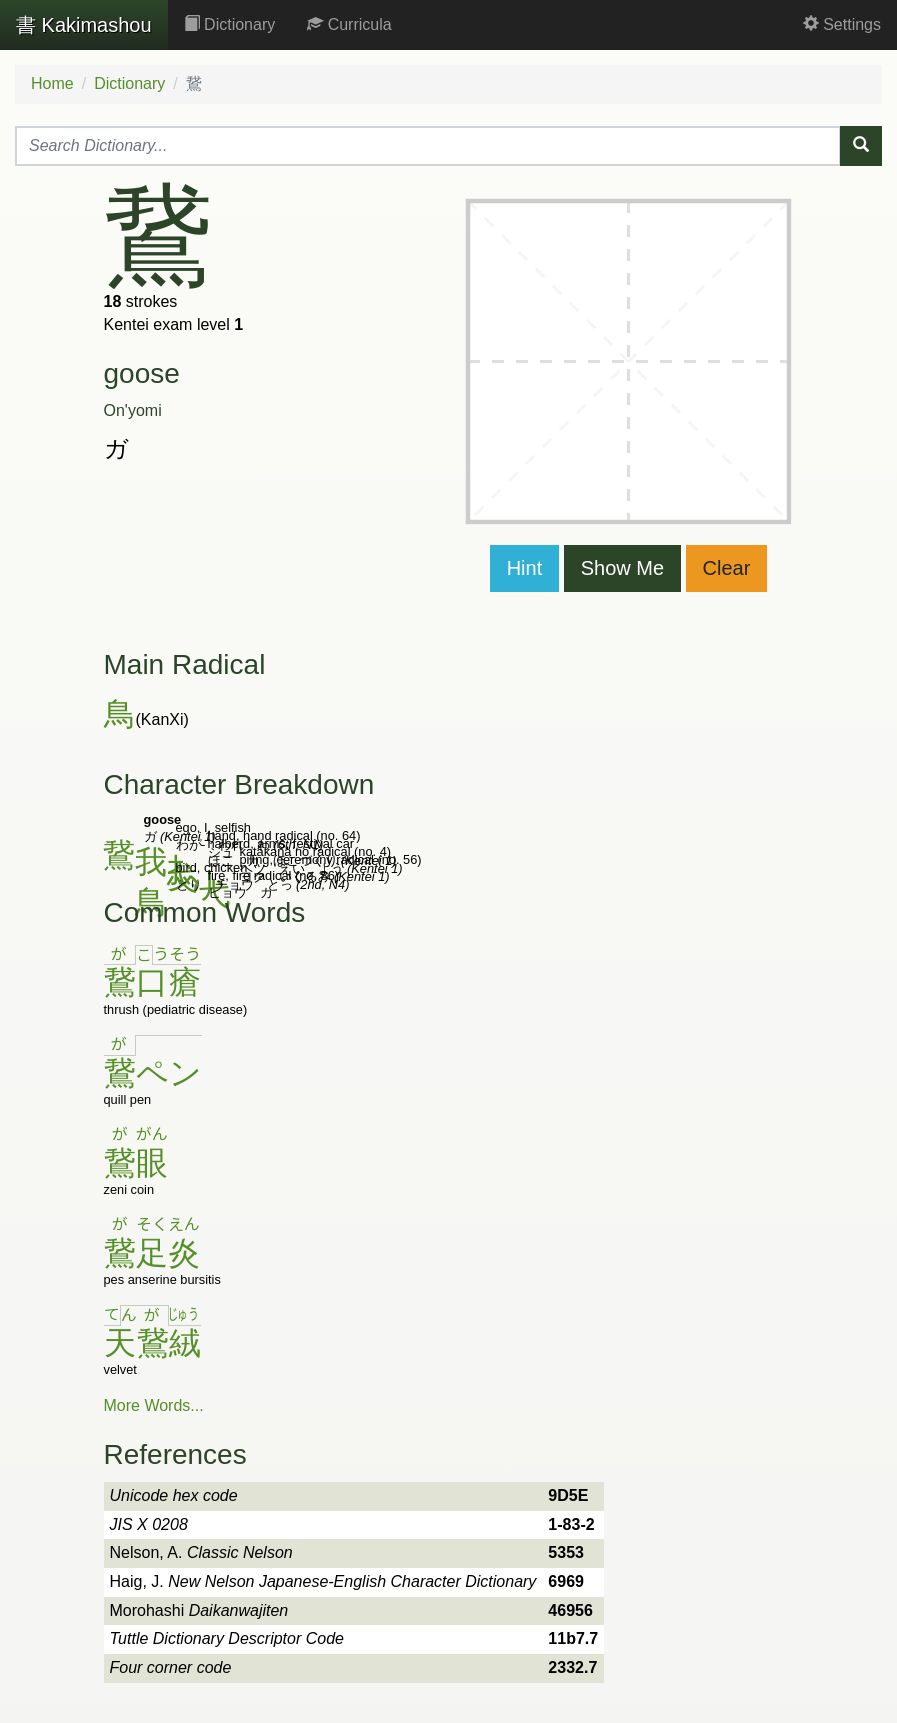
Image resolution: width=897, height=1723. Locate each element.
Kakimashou (84, 25)
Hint (525, 568)
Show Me (622, 568)
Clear (727, 568)
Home (52, 83)
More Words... (154, 1405)
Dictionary (230, 24)
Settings (842, 24)
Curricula (349, 24)
